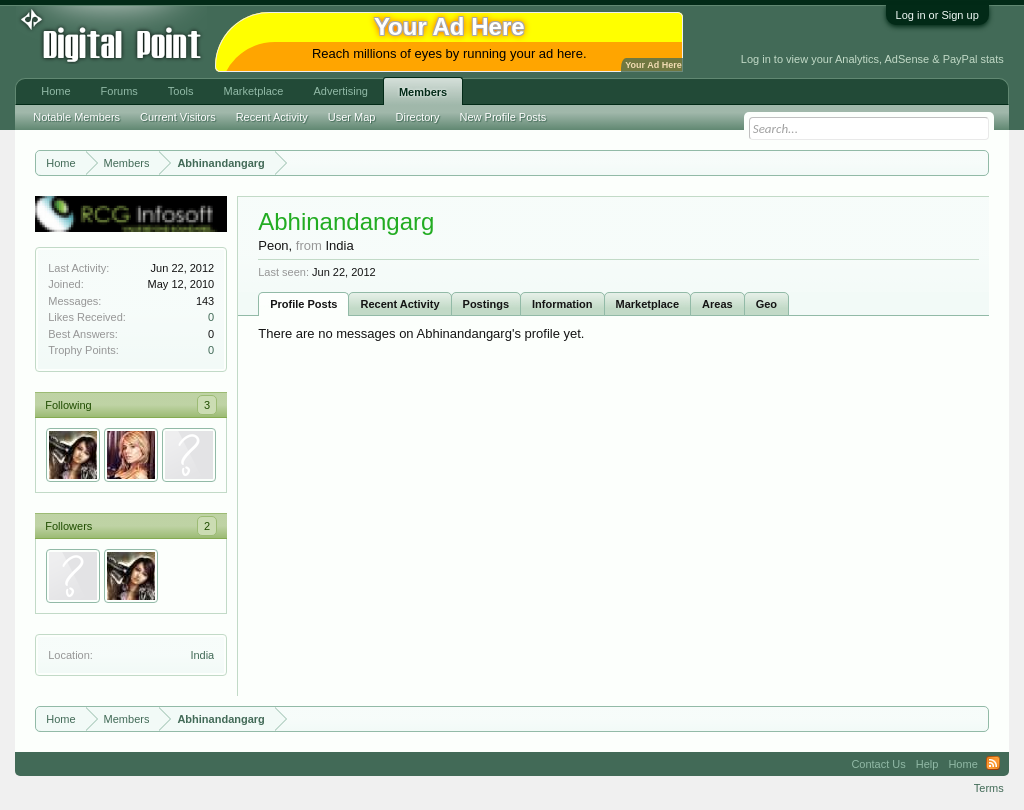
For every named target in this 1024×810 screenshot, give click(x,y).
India (202, 655)
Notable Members (76, 117)
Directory (418, 117)
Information (562, 304)
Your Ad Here (653, 65)
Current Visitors (178, 117)
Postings (486, 304)
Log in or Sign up (937, 15)
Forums (119, 91)
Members (423, 92)
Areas (717, 304)
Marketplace (648, 304)
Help (927, 764)
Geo (766, 304)
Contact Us (878, 764)
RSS (993, 764)
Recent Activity (399, 304)
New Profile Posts (503, 117)
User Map (352, 117)
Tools (181, 91)
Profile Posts (303, 304)
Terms (989, 788)
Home (55, 91)
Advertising (340, 91)
